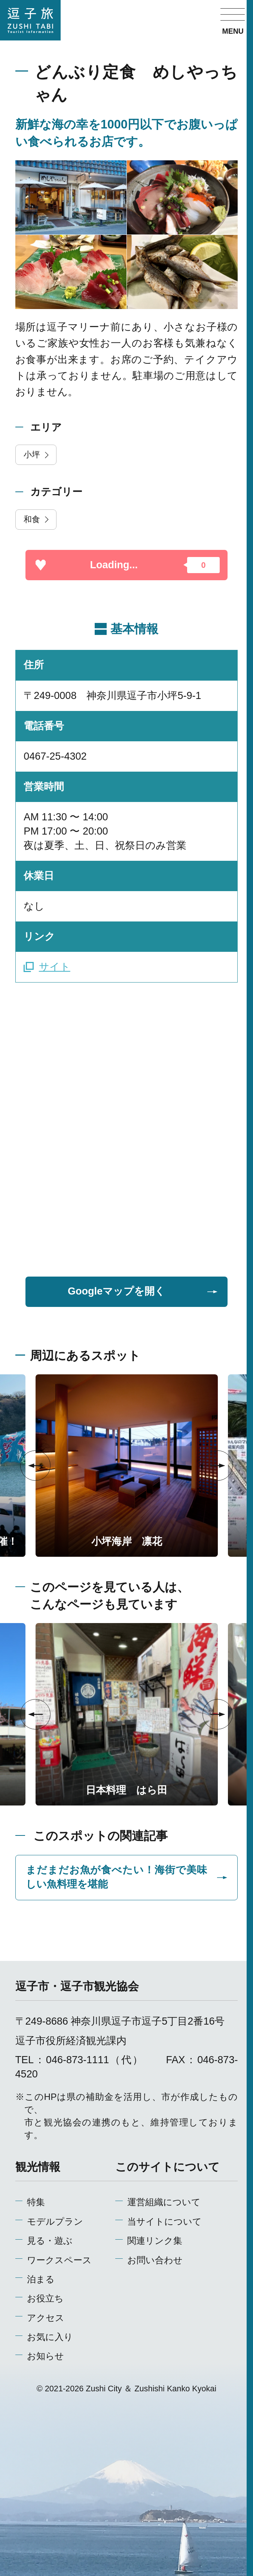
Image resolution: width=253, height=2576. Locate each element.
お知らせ (45, 2356)
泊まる (41, 2279)
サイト (47, 966)
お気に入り (50, 2337)
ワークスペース (59, 2260)
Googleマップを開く (142, 1291)
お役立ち (45, 2298)
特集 (36, 2202)
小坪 (37, 454)
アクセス (45, 2318)
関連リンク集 (154, 2241)
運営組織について (164, 2202)
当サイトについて (164, 2221)
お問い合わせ (155, 2260)
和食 (37, 519)
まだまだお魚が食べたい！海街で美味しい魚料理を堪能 (127, 1877)
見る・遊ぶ (50, 2241)
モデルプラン (55, 2221)
